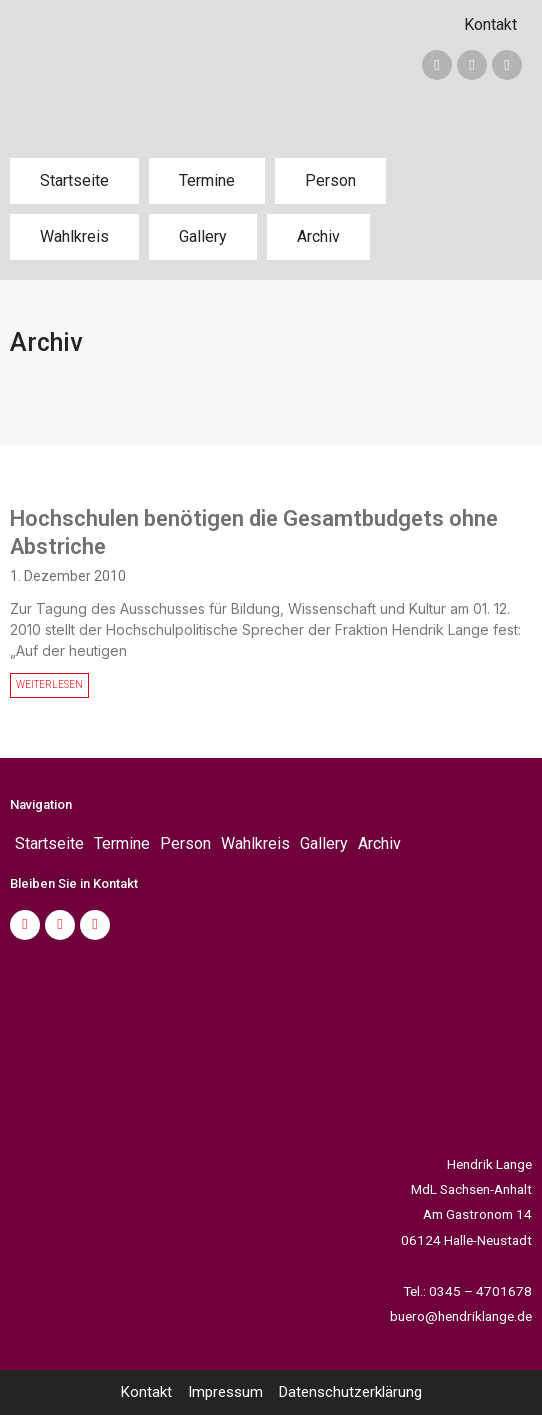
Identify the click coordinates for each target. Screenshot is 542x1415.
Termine (207, 180)
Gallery (203, 236)
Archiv (318, 236)
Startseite (74, 180)
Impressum (225, 1392)
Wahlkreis (74, 236)
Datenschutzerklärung (350, 1392)
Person (330, 180)
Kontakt (490, 24)
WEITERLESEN (49, 684)
